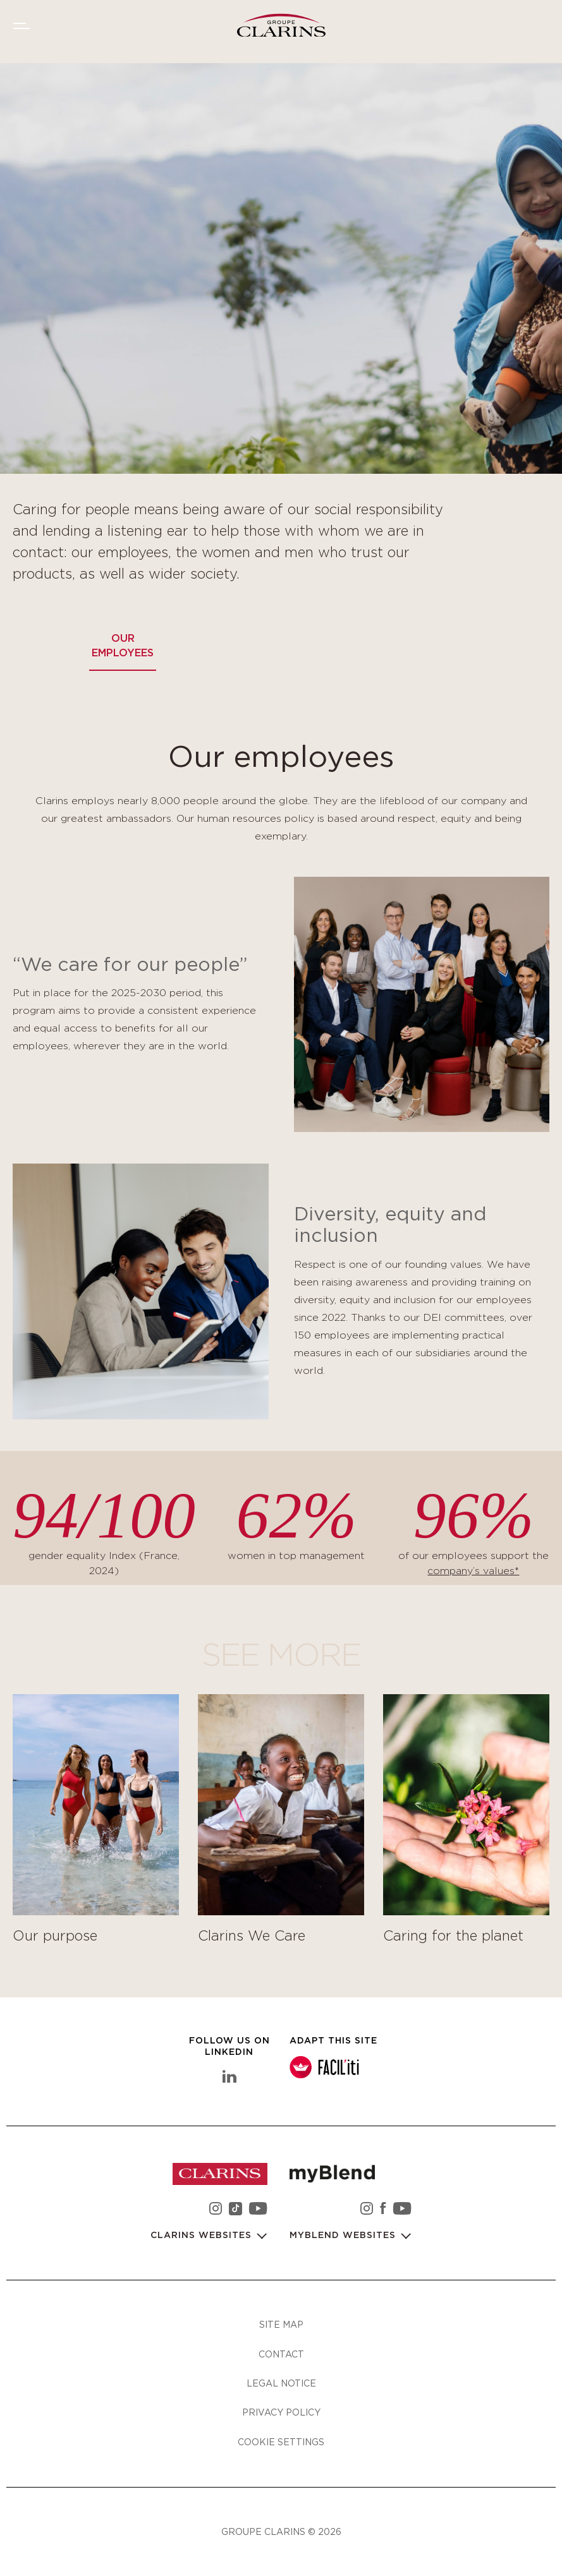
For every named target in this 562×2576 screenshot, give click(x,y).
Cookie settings (281, 2442)
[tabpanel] (281, 1350)
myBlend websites (344, 2235)
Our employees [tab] (123, 646)
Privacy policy (281, 2412)
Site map (281, 2324)
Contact (281, 2354)
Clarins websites (202, 2235)
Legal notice (281, 2383)
